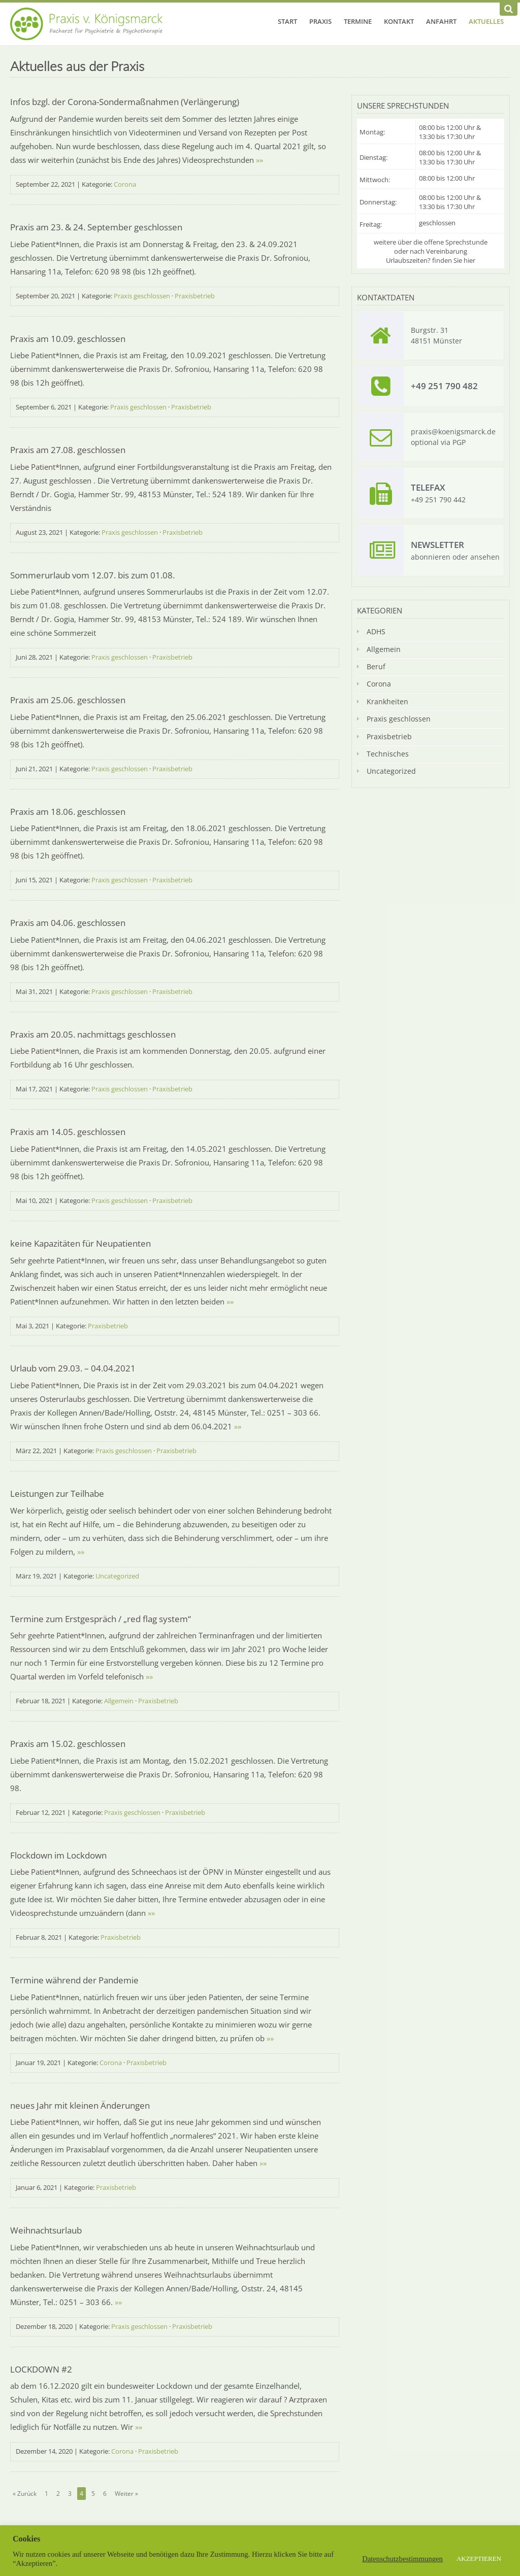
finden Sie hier (453, 260)
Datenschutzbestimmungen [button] (402, 2559)
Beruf (376, 666)
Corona (125, 184)
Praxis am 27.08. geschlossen (67, 450)
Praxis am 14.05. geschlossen (67, 1132)
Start (287, 21)
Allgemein (119, 1700)
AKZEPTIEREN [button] (479, 2558)
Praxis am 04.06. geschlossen (67, 923)
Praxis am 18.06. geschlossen (67, 811)
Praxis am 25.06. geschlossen (67, 700)
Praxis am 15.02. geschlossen (67, 1743)
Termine (358, 21)
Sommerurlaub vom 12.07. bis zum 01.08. (92, 575)
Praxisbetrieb (195, 295)
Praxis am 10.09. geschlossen (67, 339)
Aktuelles (486, 21)
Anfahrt (441, 21)
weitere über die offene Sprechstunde (431, 242)
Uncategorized (117, 1576)
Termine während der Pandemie (74, 1980)
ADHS (376, 631)
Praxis (320, 21)
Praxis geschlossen (142, 295)
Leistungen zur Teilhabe (57, 1493)
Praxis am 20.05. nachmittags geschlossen (93, 1034)
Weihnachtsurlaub (46, 2230)
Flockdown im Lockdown (58, 1855)
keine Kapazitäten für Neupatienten (80, 1243)
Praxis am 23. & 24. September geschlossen (96, 227)
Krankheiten (387, 701)
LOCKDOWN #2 (41, 2369)
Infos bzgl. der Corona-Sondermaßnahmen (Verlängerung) (124, 102)
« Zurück (25, 2493)
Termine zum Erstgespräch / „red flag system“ (100, 1619)
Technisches (388, 754)
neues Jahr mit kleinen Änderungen (80, 2105)
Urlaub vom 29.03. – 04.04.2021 (73, 1368)
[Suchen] (508, 9)
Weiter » (126, 2493)
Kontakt (399, 21)
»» (259, 160)
